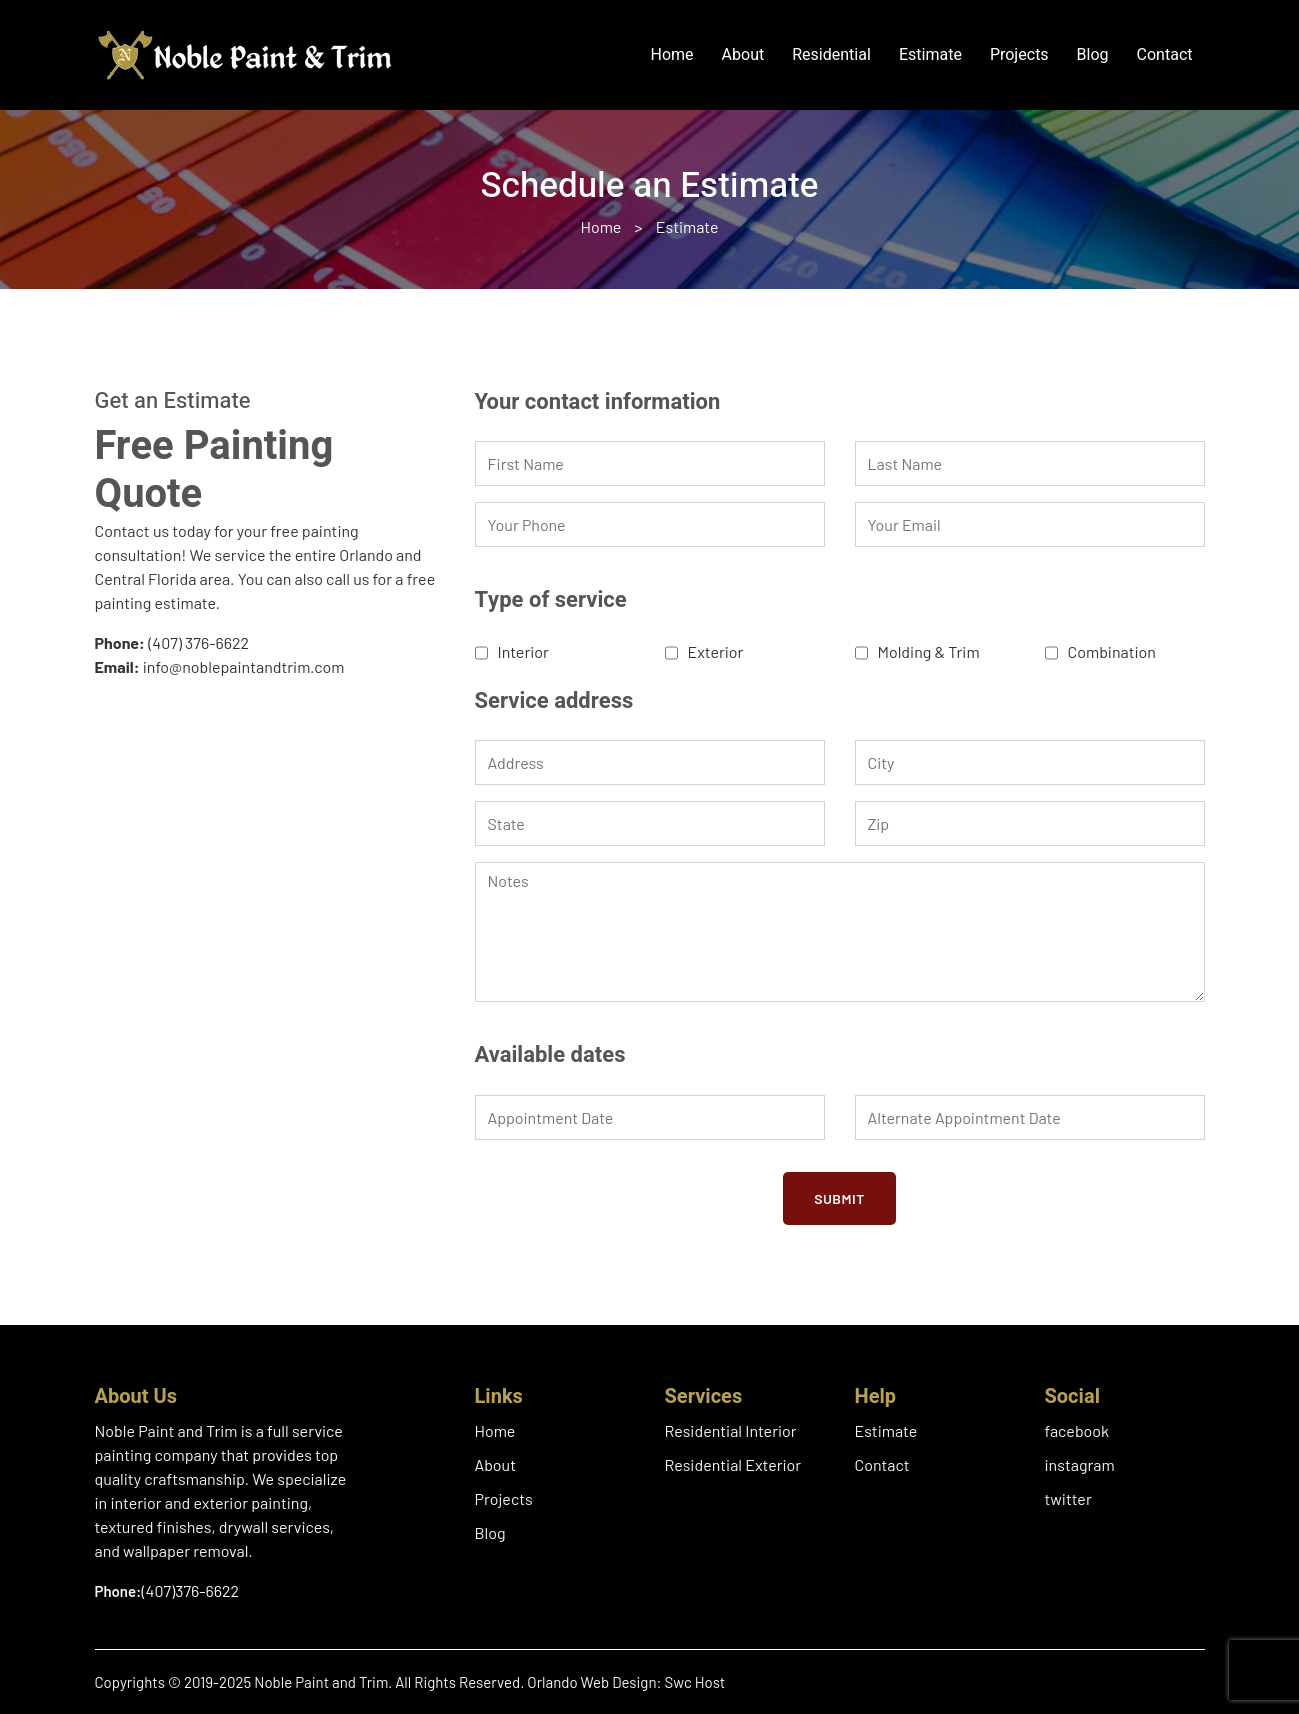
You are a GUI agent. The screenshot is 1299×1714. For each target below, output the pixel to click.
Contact (1165, 55)
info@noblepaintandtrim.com (244, 666)
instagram (1080, 1464)
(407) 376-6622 (198, 642)
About (743, 55)
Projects (1019, 55)
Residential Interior (731, 1430)
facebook (1077, 1430)
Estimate (930, 55)
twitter (1068, 1498)
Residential (831, 55)
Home (672, 55)
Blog (1093, 55)
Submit (839, 1198)
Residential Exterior (733, 1464)
